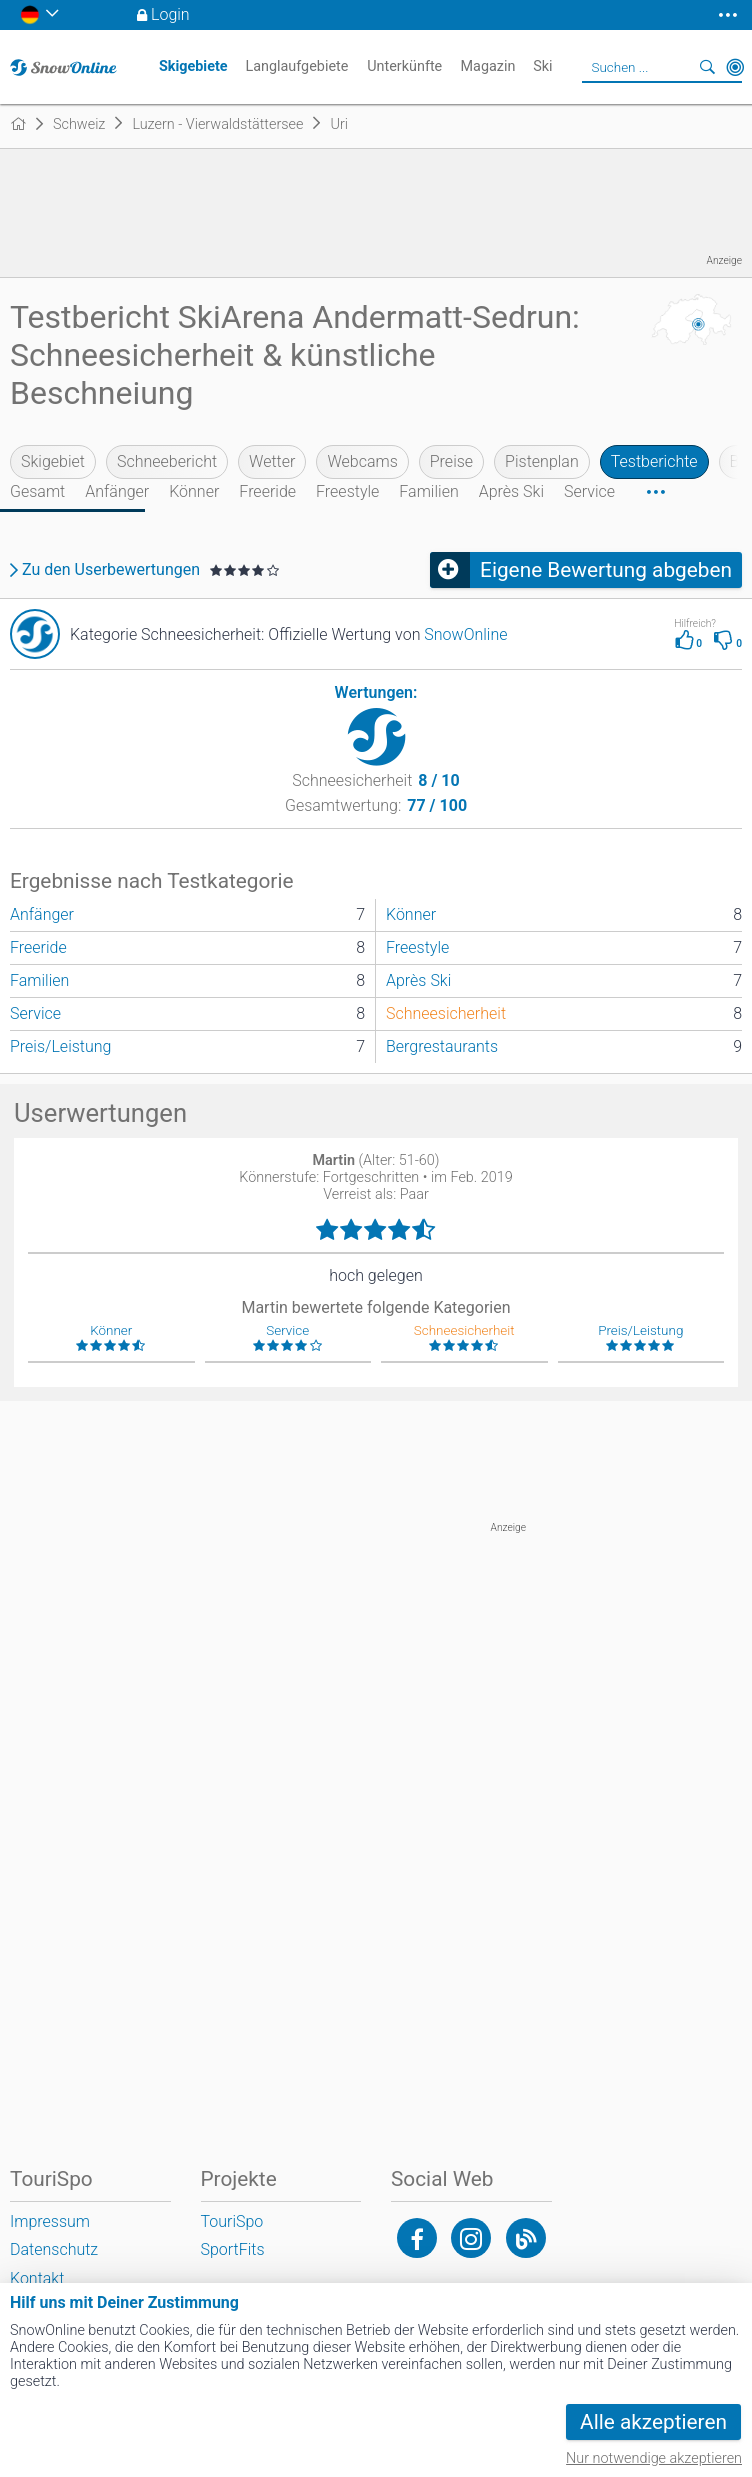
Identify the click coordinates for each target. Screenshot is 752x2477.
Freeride (267, 491)
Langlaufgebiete (296, 66)
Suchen (707, 67)
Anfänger (117, 491)
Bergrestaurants (442, 1046)
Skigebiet (53, 461)
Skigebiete (193, 66)
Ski (542, 66)
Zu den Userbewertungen (111, 570)
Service (589, 491)
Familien (428, 491)
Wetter (272, 461)
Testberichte (654, 461)
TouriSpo (232, 2221)
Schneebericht (167, 461)
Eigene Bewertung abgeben (606, 570)
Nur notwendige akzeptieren (654, 2458)
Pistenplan (542, 461)
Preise (451, 461)
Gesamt (37, 491)
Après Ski (511, 491)
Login (170, 14)
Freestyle (347, 491)
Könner (194, 491)
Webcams (362, 461)
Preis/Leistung (60, 1046)
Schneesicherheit (446, 1013)
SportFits (233, 2249)
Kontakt (37, 2278)
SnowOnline (465, 634)
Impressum (50, 2221)
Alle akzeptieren (653, 2422)
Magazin (488, 66)
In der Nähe (735, 67)
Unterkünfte (404, 66)
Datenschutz (54, 2249)
